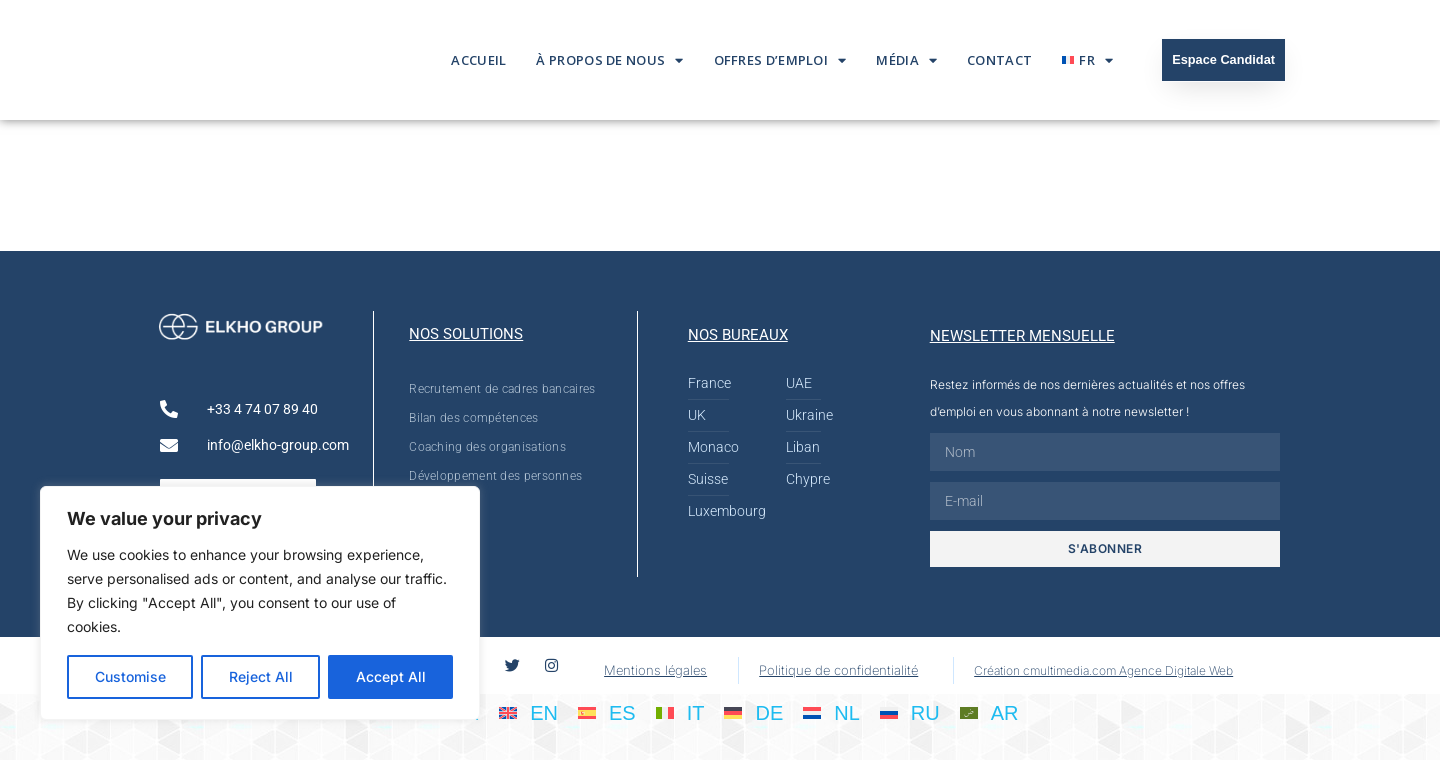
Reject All (261, 676)
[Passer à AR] (989, 712)
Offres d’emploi (780, 60)
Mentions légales (655, 670)
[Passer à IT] (680, 712)
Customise (130, 676)
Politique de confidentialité (838, 670)
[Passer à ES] (607, 712)
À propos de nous (609, 60)
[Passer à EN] (528, 712)
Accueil (478, 60)
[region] (260, 603)
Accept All (391, 676)
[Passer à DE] (753, 712)
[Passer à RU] (910, 712)
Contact (999, 60)
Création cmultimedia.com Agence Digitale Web (1103, 670)
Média (906, 60)
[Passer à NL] (831, 712)
